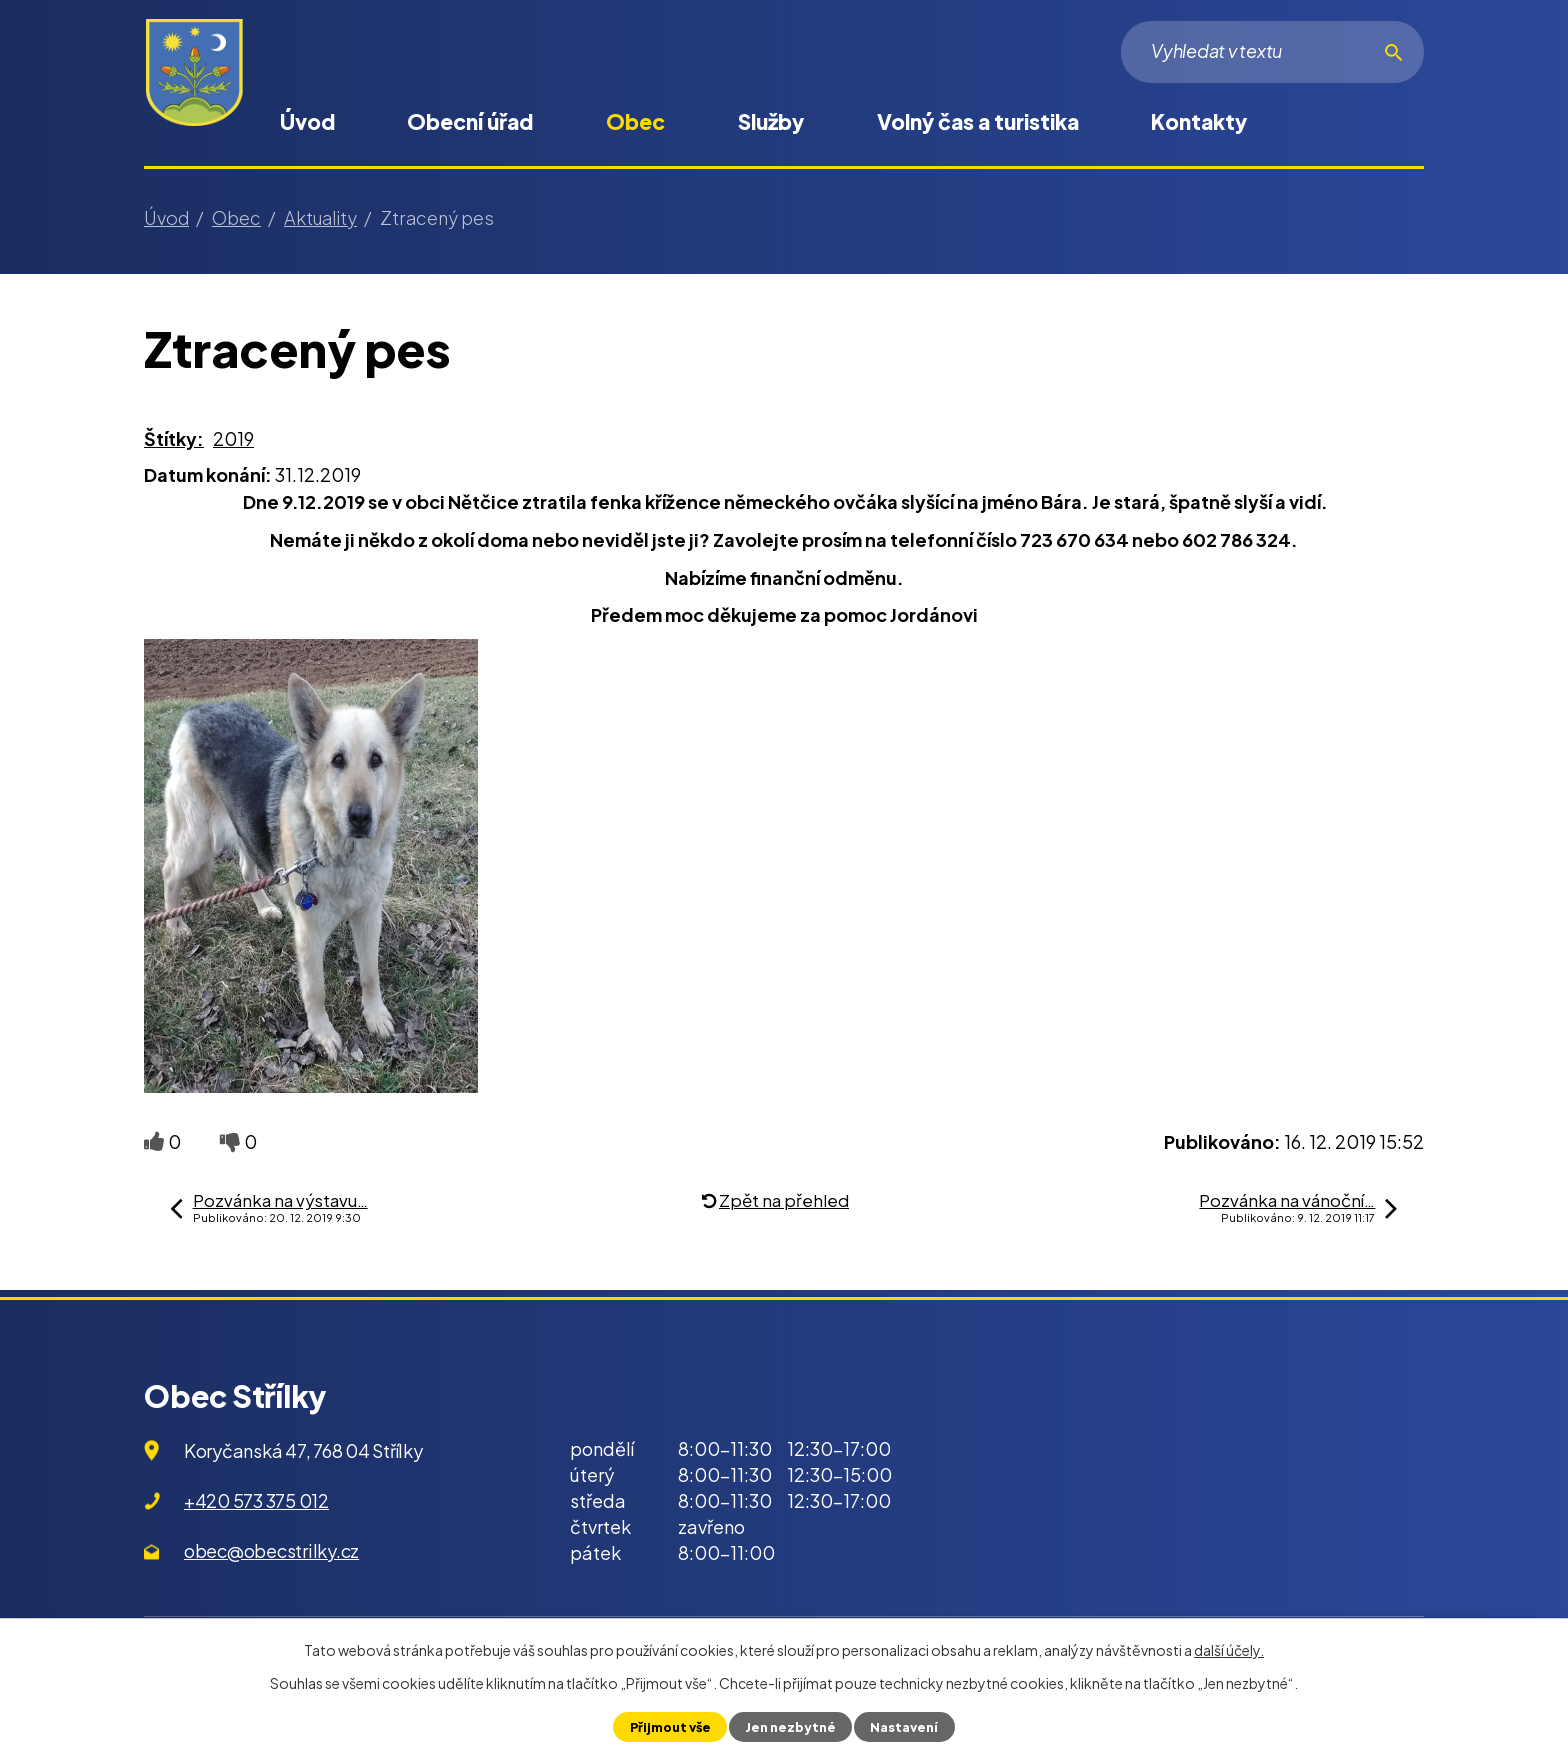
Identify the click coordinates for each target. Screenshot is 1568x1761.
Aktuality (320, 217)
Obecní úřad (470, 121)
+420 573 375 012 (256, 1500)
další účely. (1229, 1650)
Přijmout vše (670, 1727)
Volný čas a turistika (978, 121)
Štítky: (174, 438)
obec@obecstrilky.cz (271, 1550)
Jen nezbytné (790, 1727)
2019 (233, 438)
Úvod (307, 121)
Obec (635, 121)
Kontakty (1199, 121)
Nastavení (904, 1727)
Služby (771, 121)
